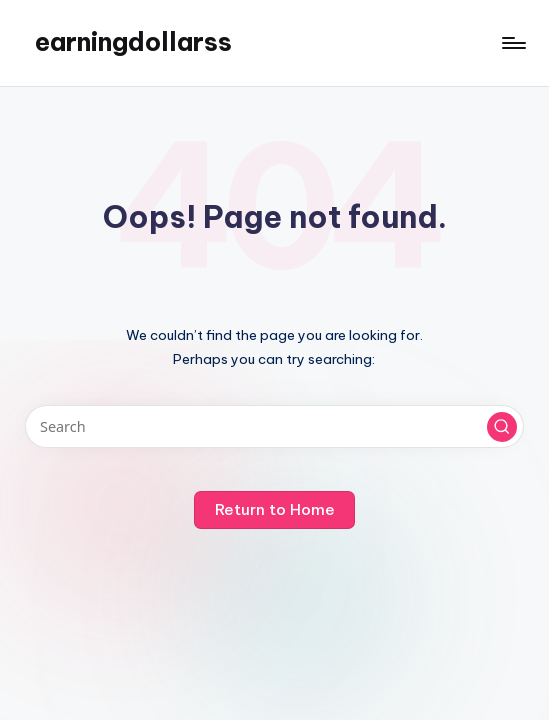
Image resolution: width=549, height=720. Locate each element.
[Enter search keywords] (274, 426)
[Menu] (512, 43)
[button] (502, 427)
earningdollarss (133, 42)
